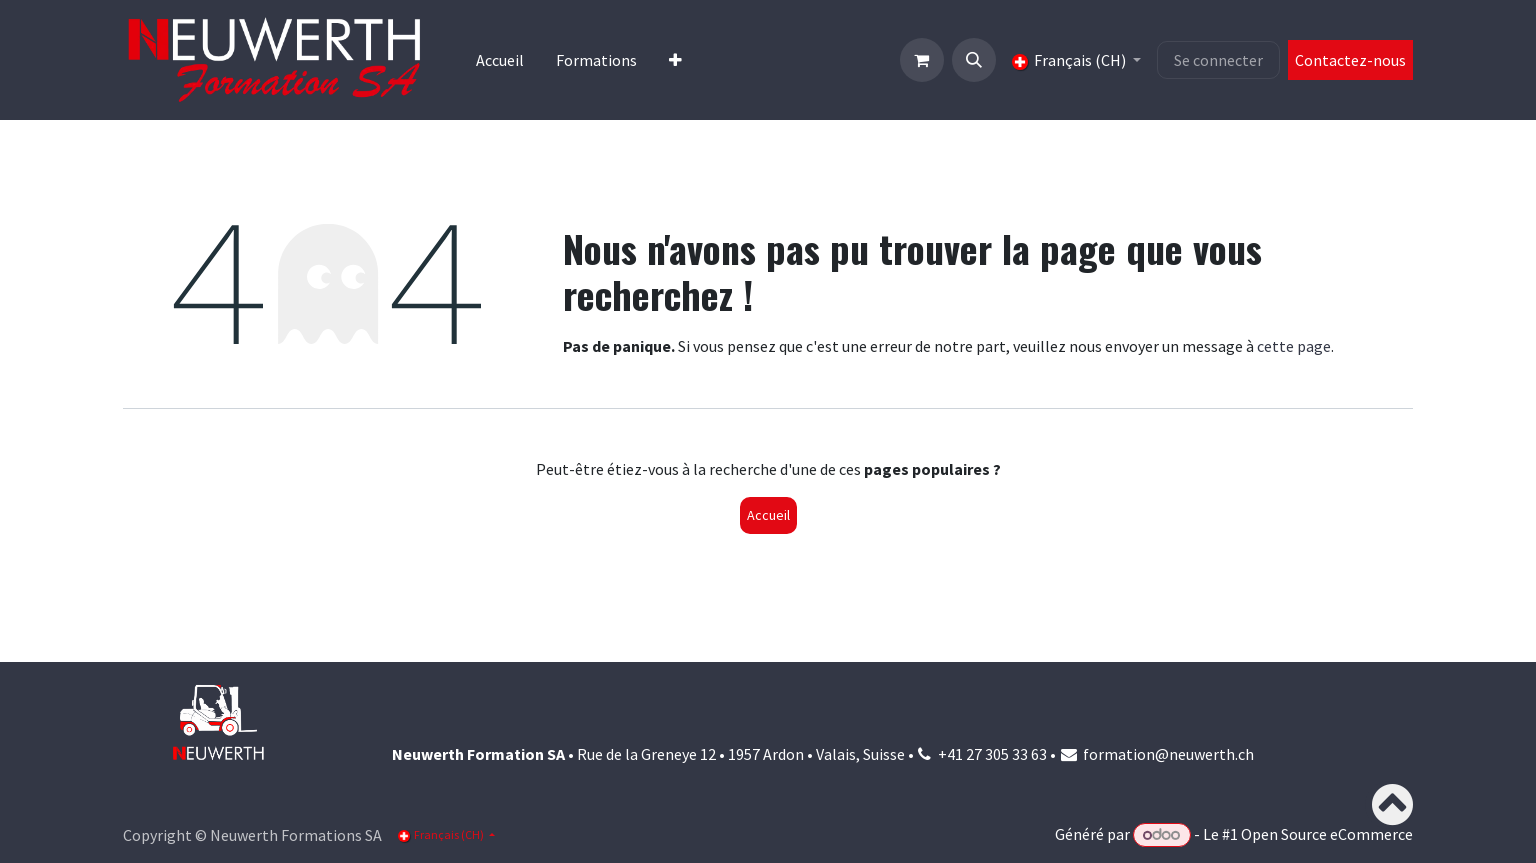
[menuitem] (500, 60)
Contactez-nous (1350, 60)
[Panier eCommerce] (922, 60)
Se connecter (1218, 60)
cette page (1294, 346)
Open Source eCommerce (1327, 834)
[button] (974, 60)
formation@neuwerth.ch (1168, 754)
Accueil (768, 515)
